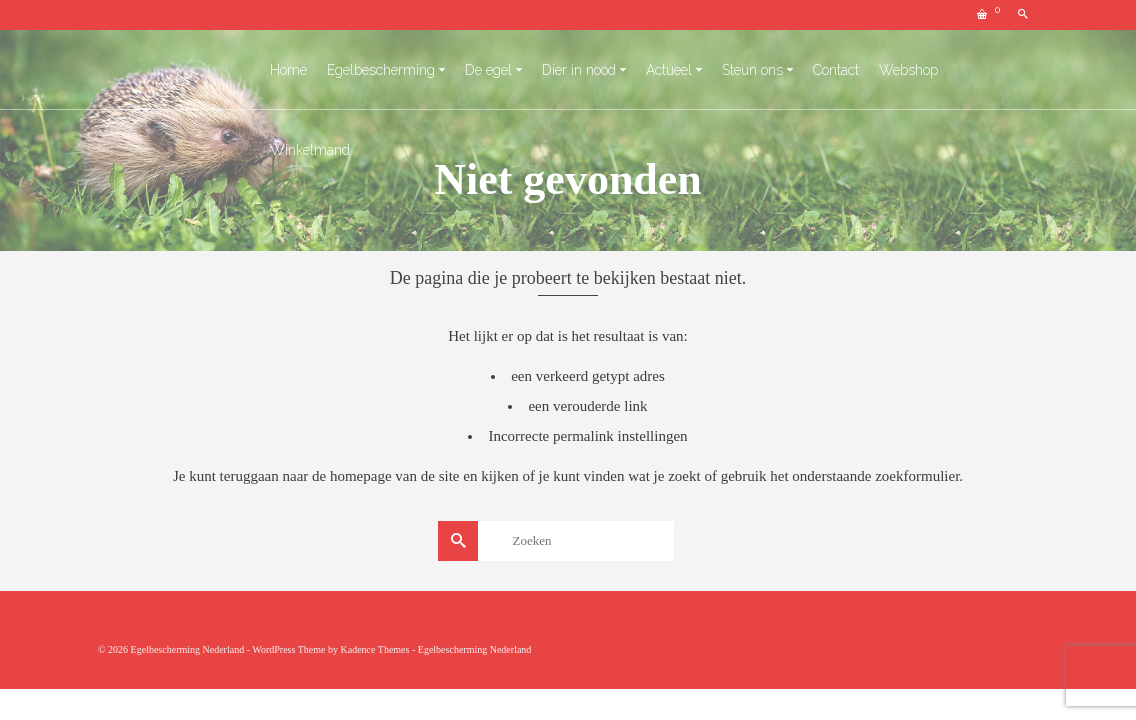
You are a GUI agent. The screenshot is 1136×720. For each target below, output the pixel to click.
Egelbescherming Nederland (475, 649)
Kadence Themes (374, 649)
